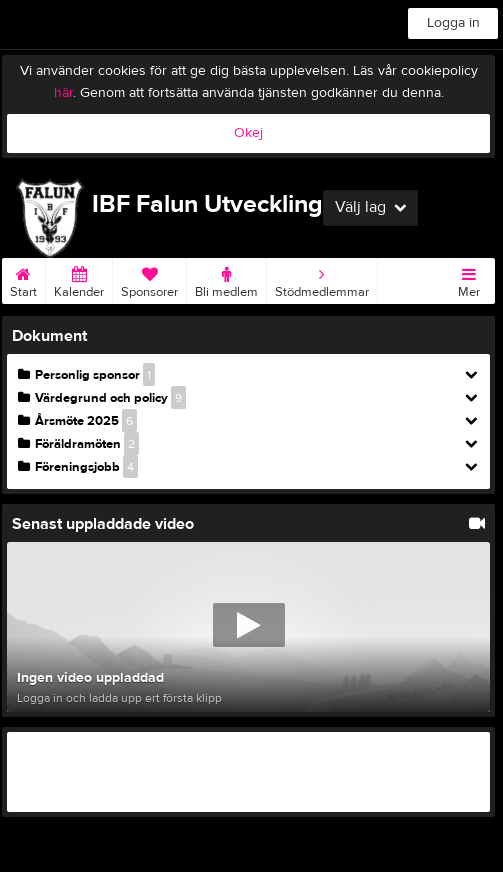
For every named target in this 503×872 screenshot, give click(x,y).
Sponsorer (149, 279)
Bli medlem (226, 279)
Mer (469, 279)
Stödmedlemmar (322, 279)
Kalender (79, 279)
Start (23, 279)
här (63, 93)
